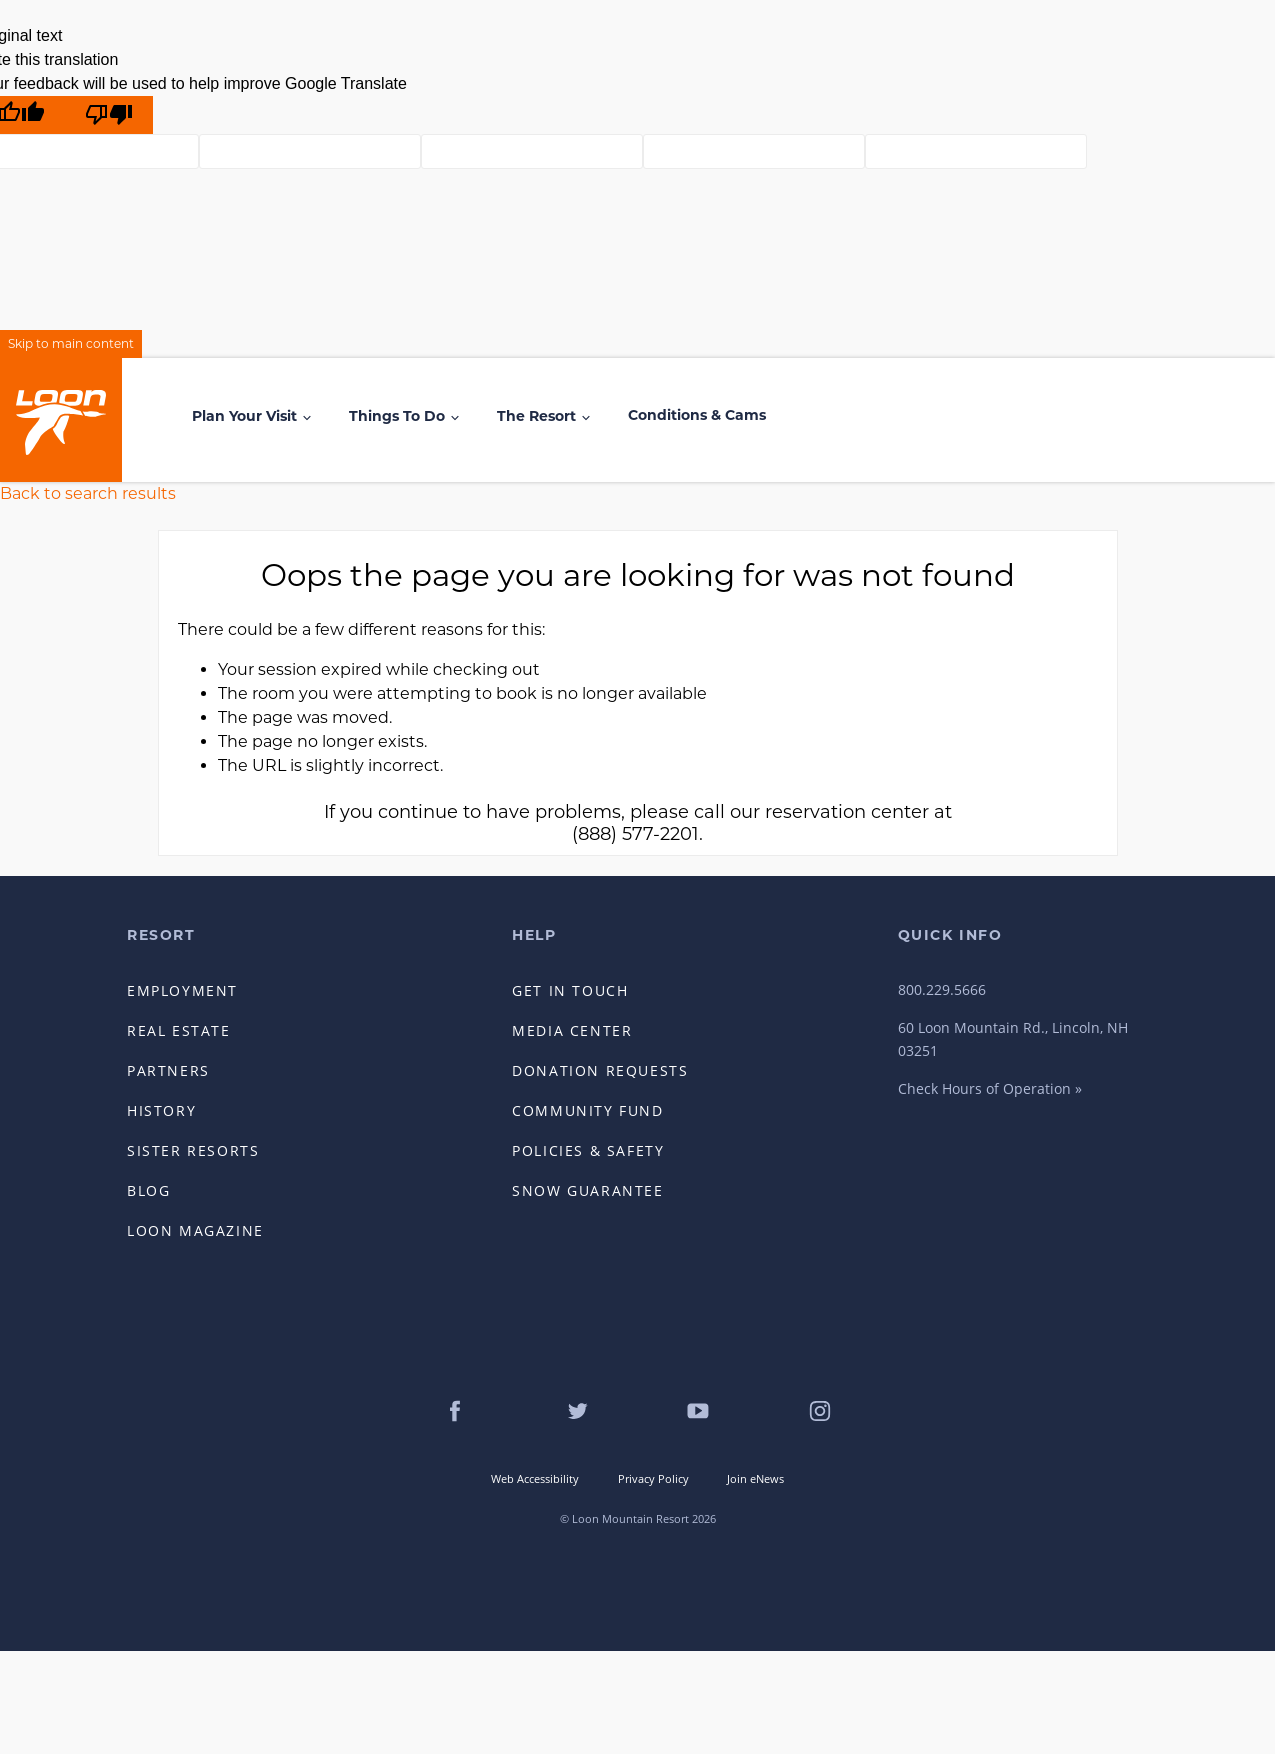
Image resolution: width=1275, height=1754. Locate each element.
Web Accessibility (535, 1478)
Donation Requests (600, 1070)
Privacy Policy (653, 1478)
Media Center (572, 1030)
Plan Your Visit (244, 416)
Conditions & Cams (697, 415)
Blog (148, 1190)
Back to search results (88, 493)
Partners (168, 1070)
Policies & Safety (588, 1150)
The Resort (536, 416)
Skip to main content (71, 343)
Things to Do (397, 416)
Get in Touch (570, 990)
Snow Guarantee (587, 1190)
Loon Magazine (195, 1230)
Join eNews (755, 1478)
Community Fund (587, 1110)
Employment (182, 990)
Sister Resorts (193, 1150)
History (161, 1110)
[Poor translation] (109, 115)
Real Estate (179, 1030)
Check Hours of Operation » (990, 1088)
